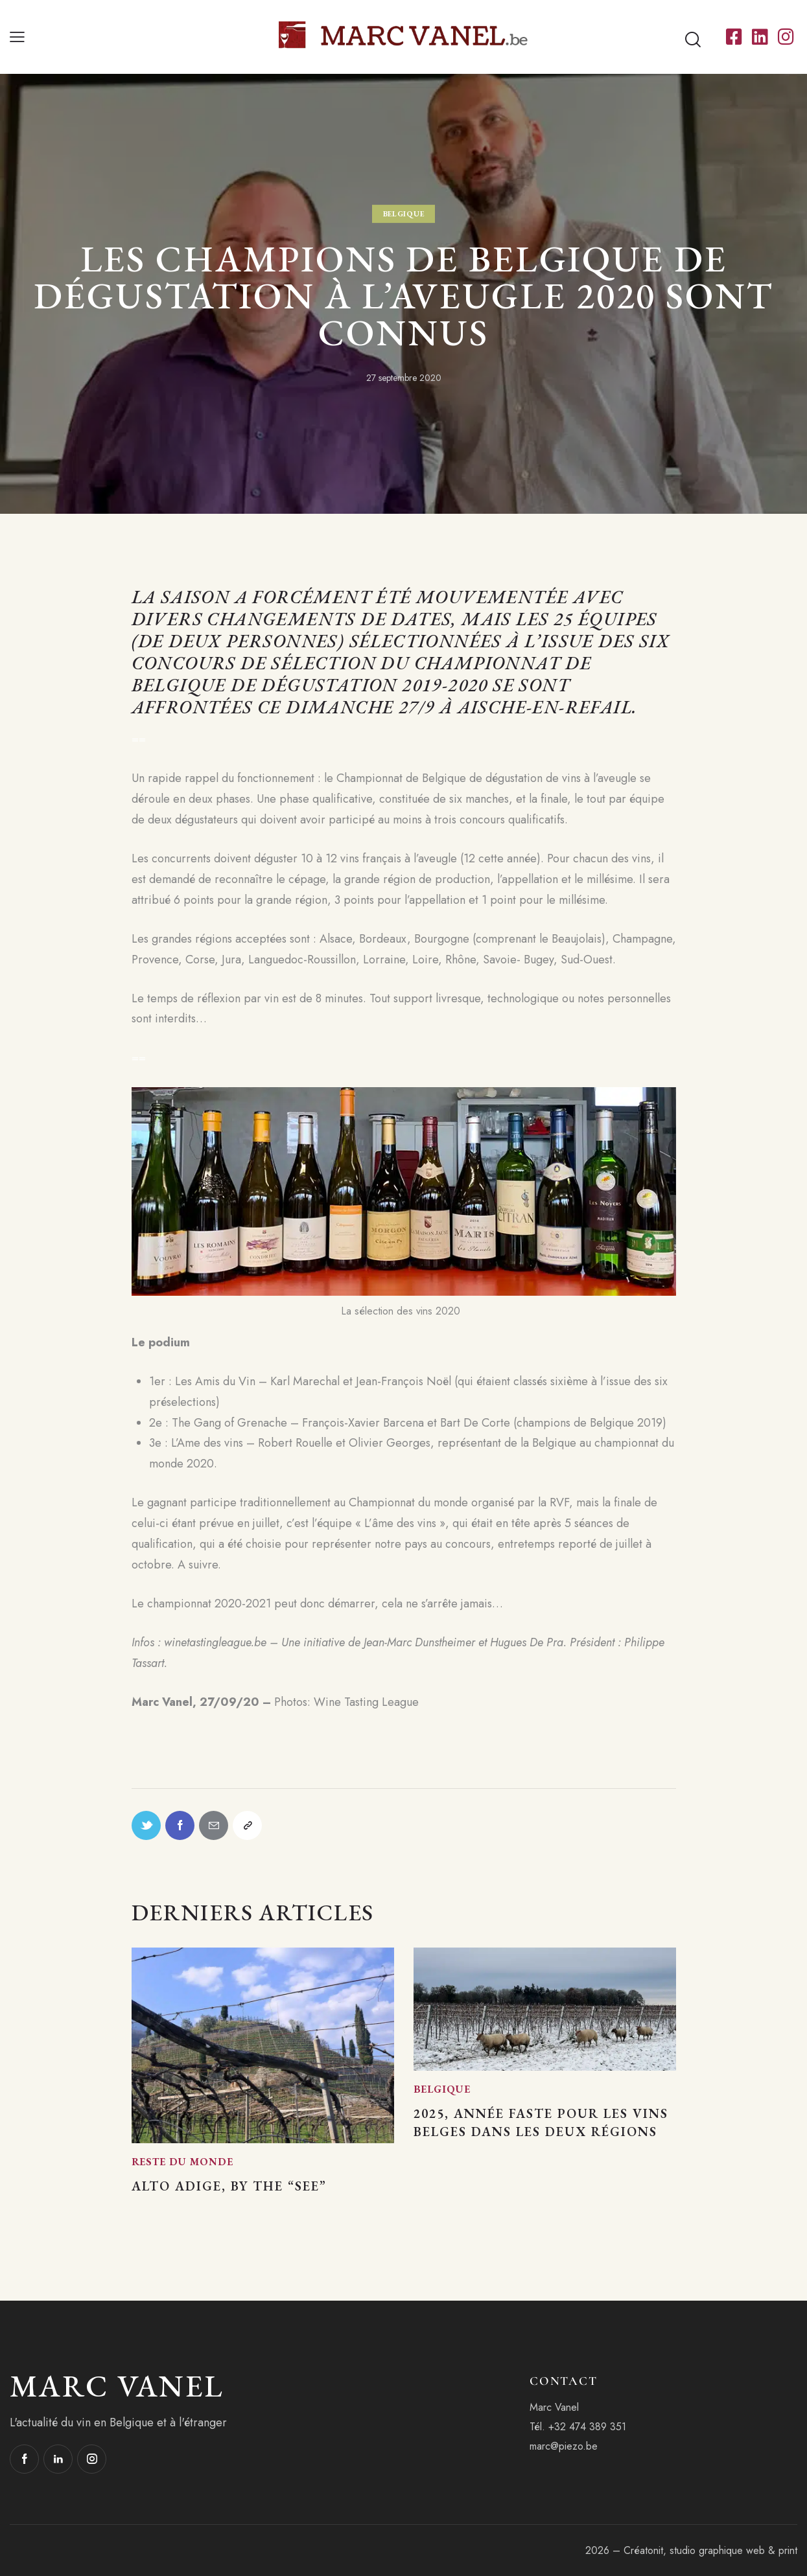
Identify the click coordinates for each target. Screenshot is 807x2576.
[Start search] (693, 40)
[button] (17, 37)
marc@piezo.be (564, 2446)
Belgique (404, 214)
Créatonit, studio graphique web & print (710, 2550)
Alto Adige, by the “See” (229, 2186)
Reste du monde (182, 2161)
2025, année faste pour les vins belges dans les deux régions (541, 2122)
